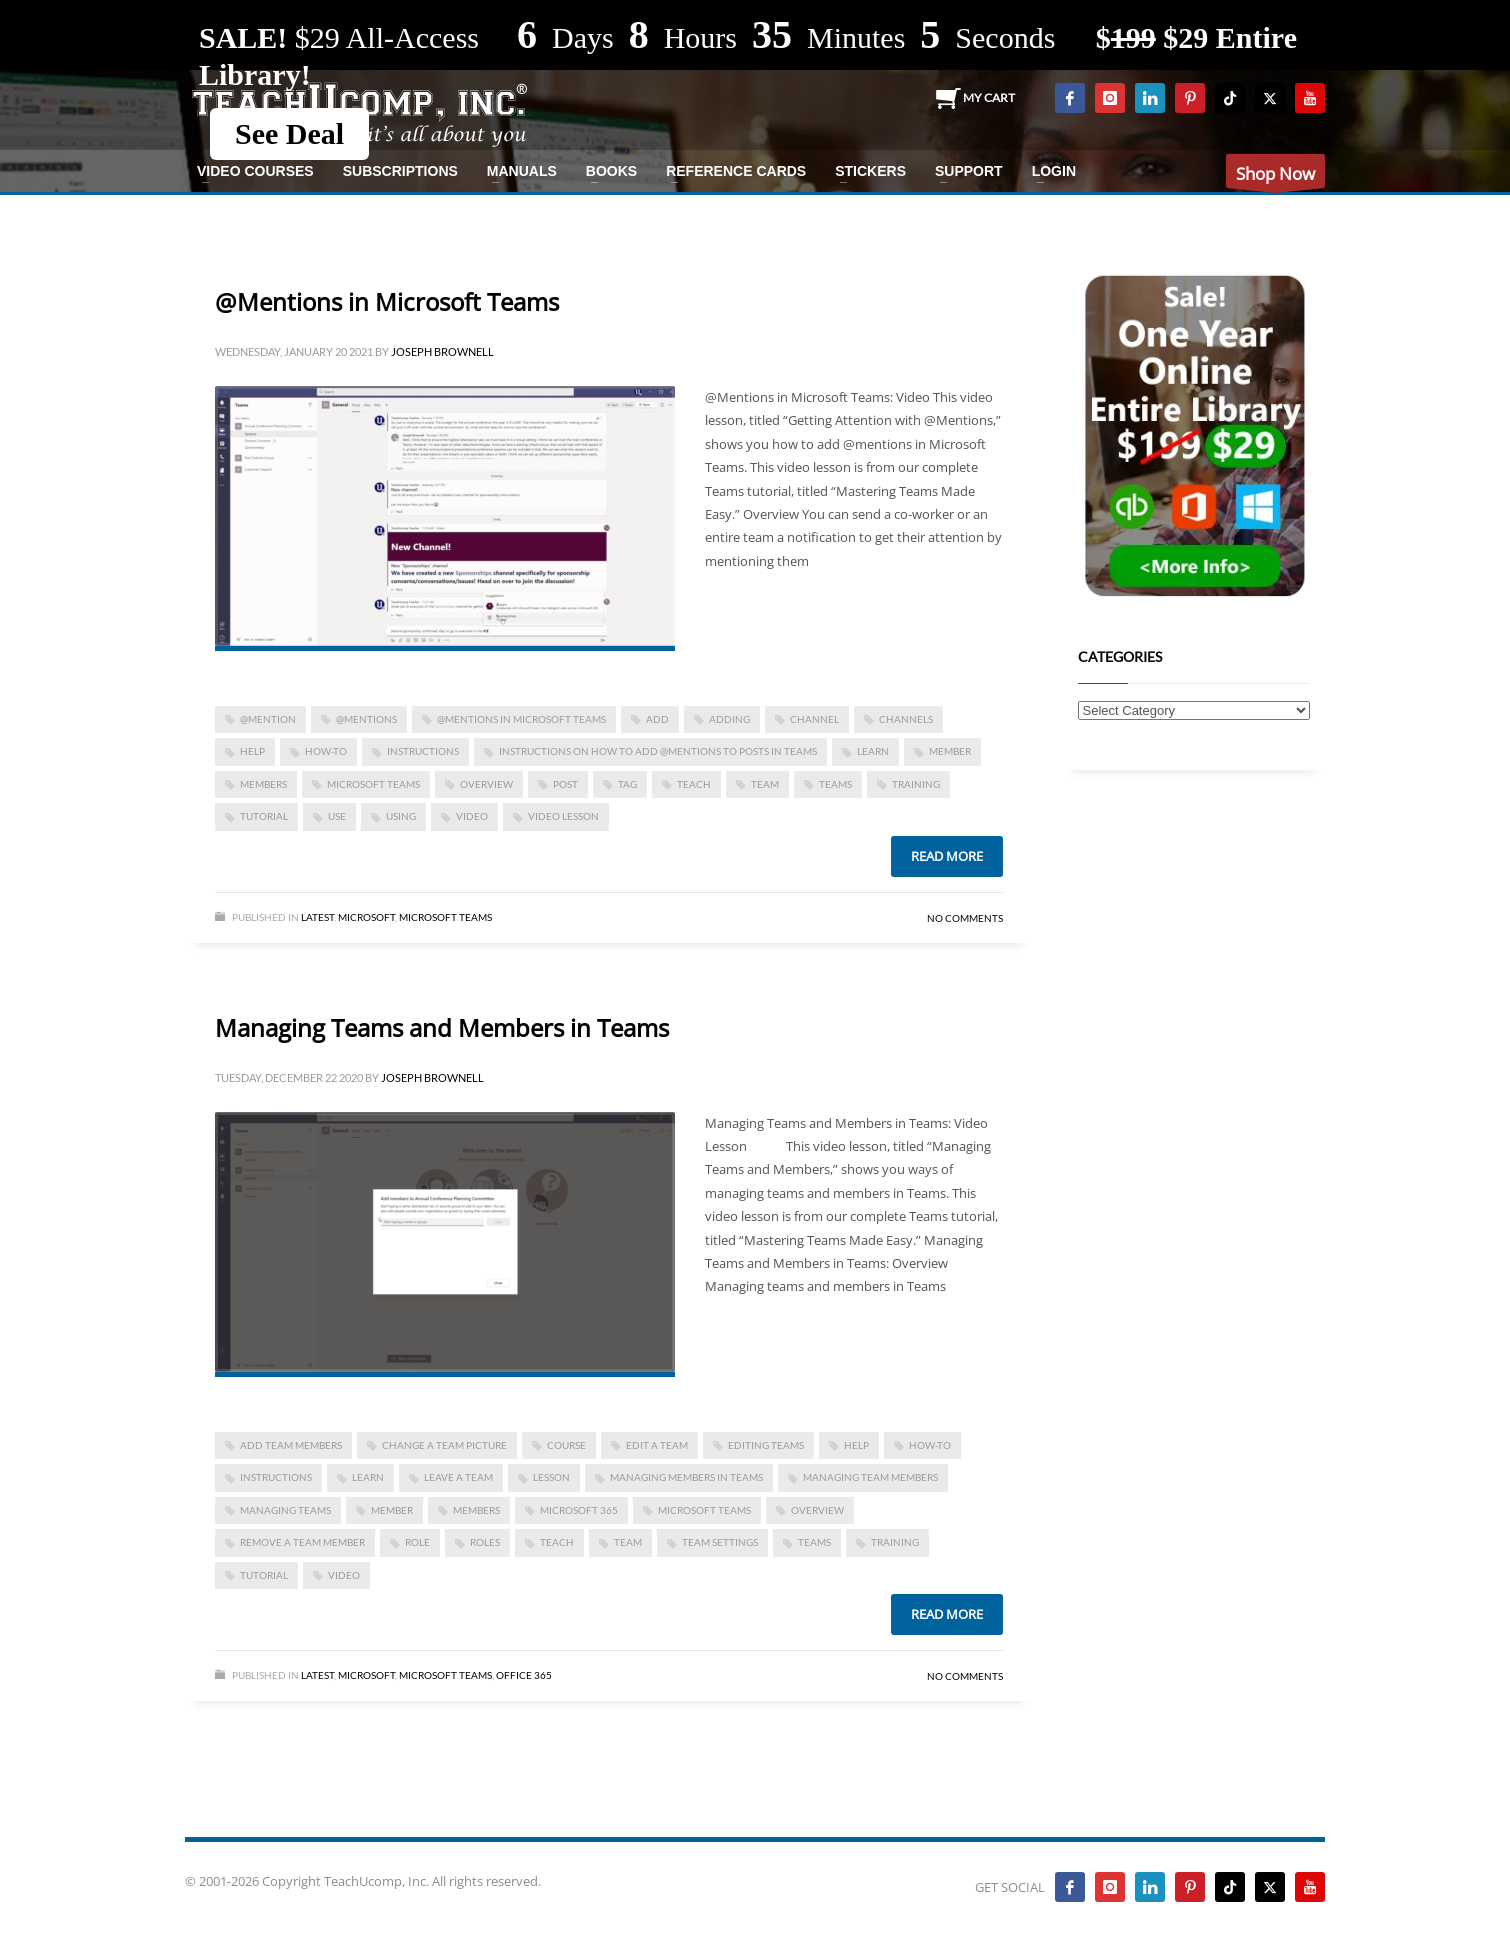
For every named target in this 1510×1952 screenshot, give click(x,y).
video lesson (563, 816)
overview (486, 784)
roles (485, 1542)
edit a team (657, 1445)
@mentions (366, 719)
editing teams (766, 1445)
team (765, 784)
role (417, 1542)
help (252, 751)
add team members (291, 1445)
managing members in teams (686, 1477)
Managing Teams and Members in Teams (442, 1027)
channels (906, 719)
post (565, 784)
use (337, 816)
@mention (268, 719)
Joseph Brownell (442, 351)
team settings (720, 1542)
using (401, 816)
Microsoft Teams (373, 784)
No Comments (965, 918)
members (263, 784)
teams (835, 784)
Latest (317, 917)
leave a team (458, 1477)
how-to (326, 751)
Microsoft (366, 917)
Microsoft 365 (579, 1510)
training (916, 784)
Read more (947, 856)
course (566, 1445)
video (472, 816)
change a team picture (444, 1445)
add (657, 719)
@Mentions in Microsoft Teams (387, 301)
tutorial (264, 816)
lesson (551, 1477)
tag (627, 784)
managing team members (870, 1477)
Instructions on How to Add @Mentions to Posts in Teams (658, 751)
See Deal (289, 133)
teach (694, 784)
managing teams (285, 1510)
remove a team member (302, 1542)
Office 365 (524, 1675)
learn (873, 751)
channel (814, 719)
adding (729, 719)
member (950, 751)
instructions (423, 751)
